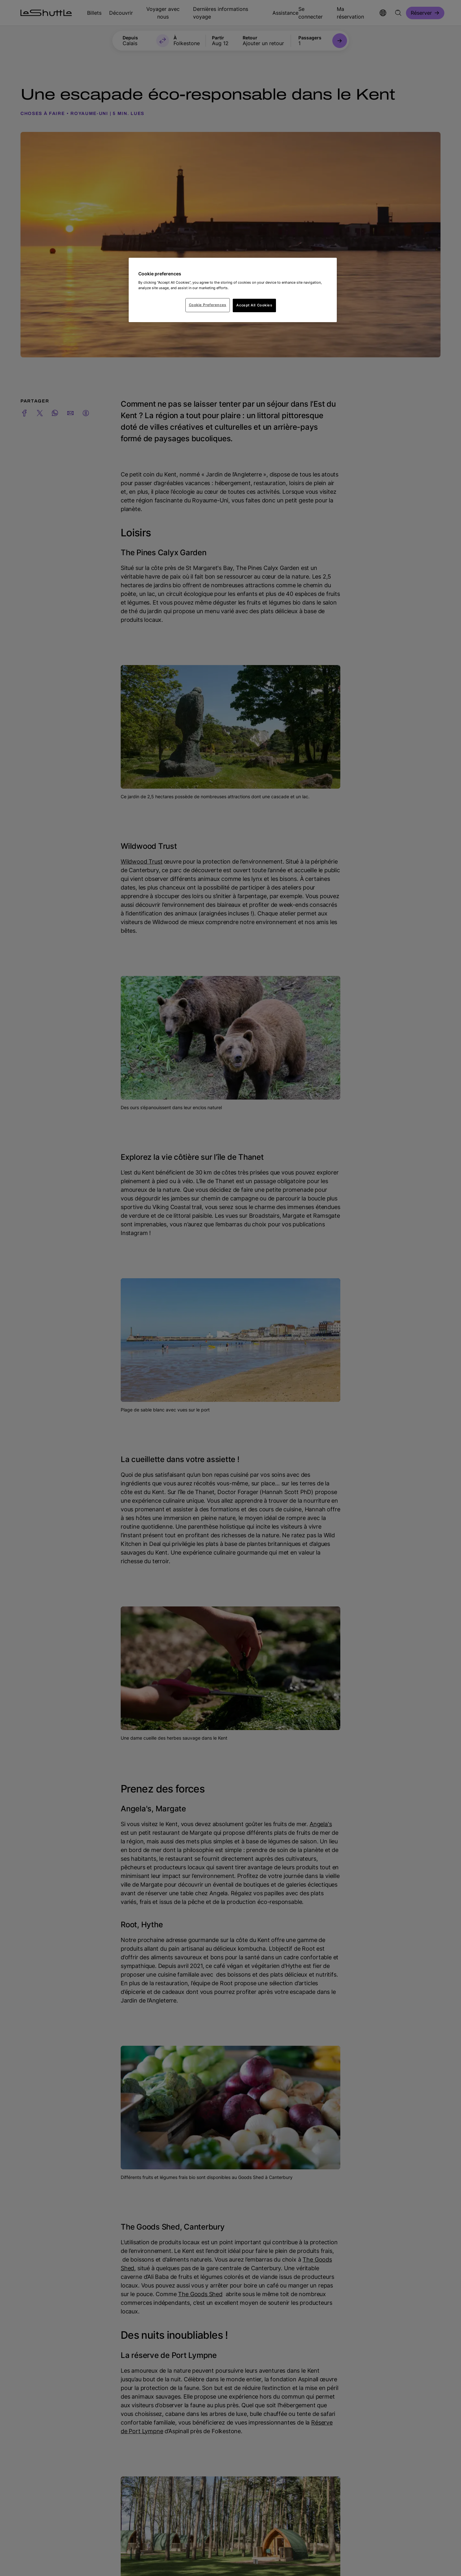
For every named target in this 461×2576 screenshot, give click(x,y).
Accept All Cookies (254, 305)
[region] (233, 290)
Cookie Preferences (207, 305)
